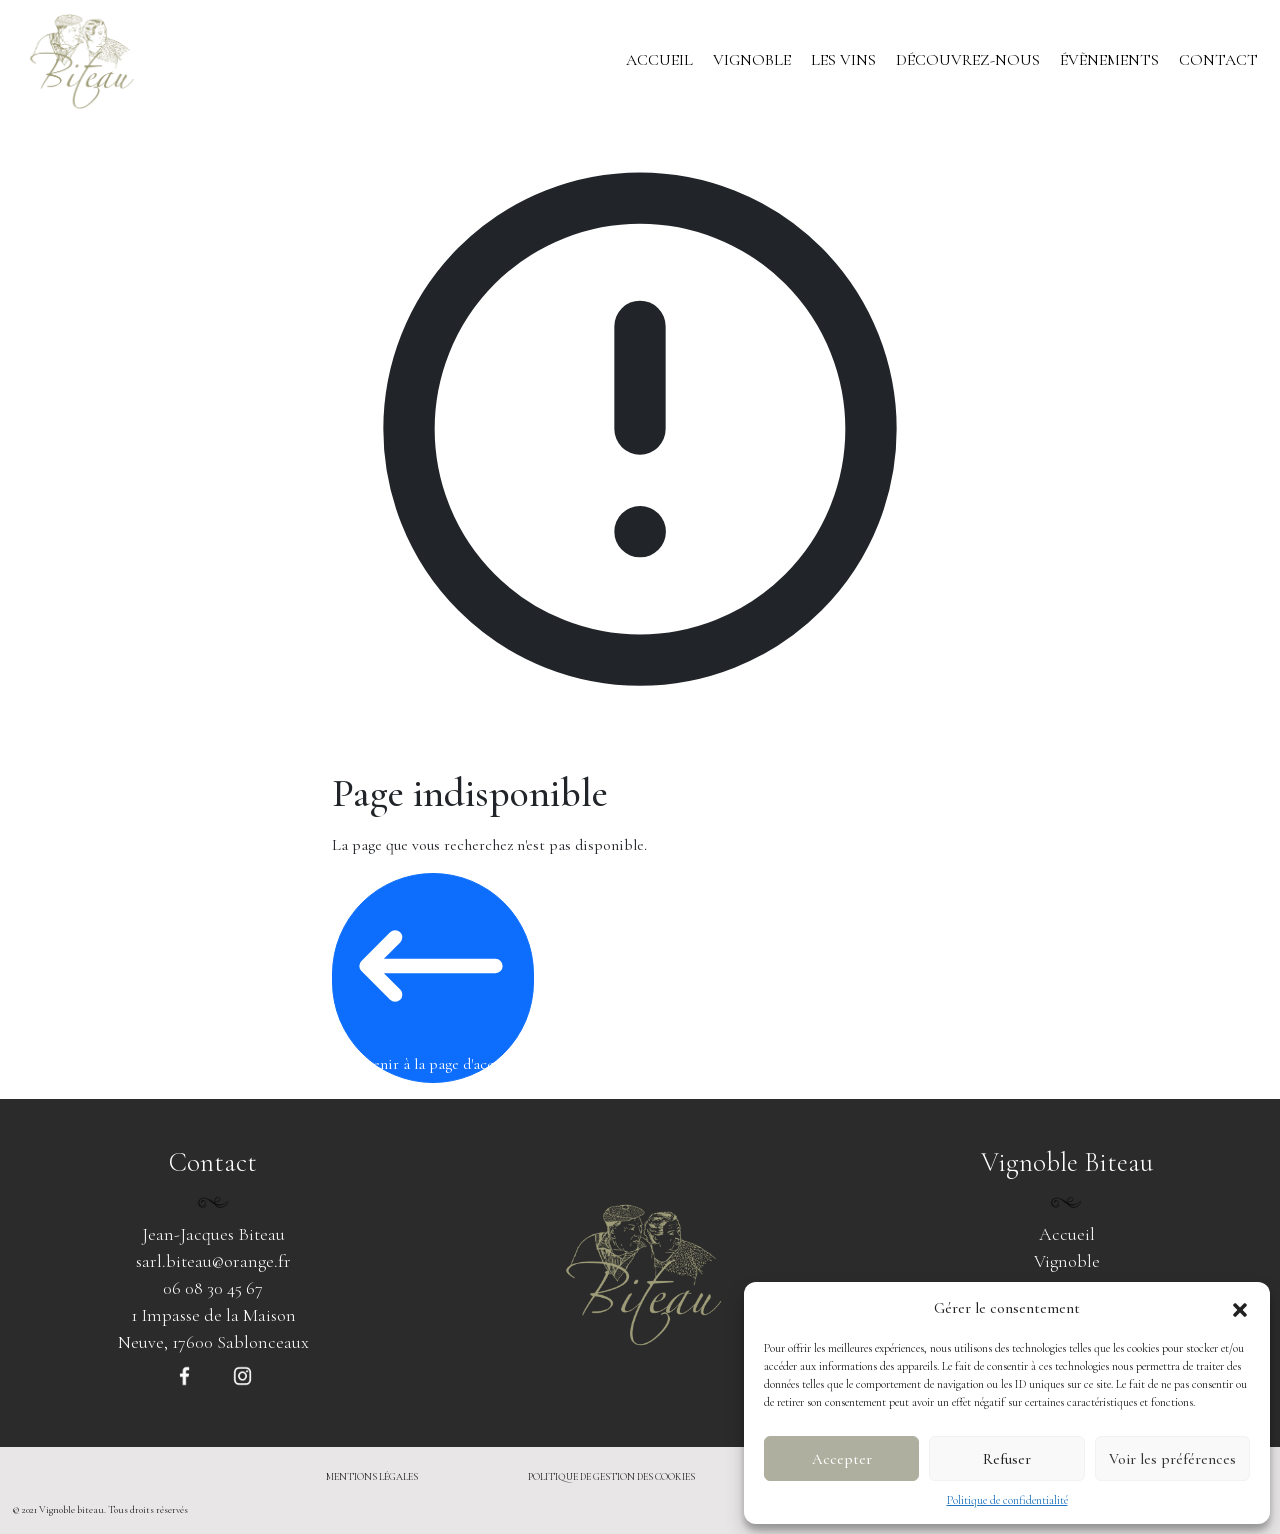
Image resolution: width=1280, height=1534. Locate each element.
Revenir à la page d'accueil (431, 977)
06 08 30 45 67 (213, 1288)
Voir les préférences (1172, 1459)
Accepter (842, 1459)
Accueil (659, 60)
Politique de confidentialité (1007, 1500)
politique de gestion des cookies (611, 1477)
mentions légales (372, 1477)
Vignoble (752, 60)
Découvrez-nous (968, 60)
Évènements (1109, 60)
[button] (1240, 1308)
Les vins (843, 60)
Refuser (1007, 1459)
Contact (1218, 60)
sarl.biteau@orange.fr (213, 1261)
